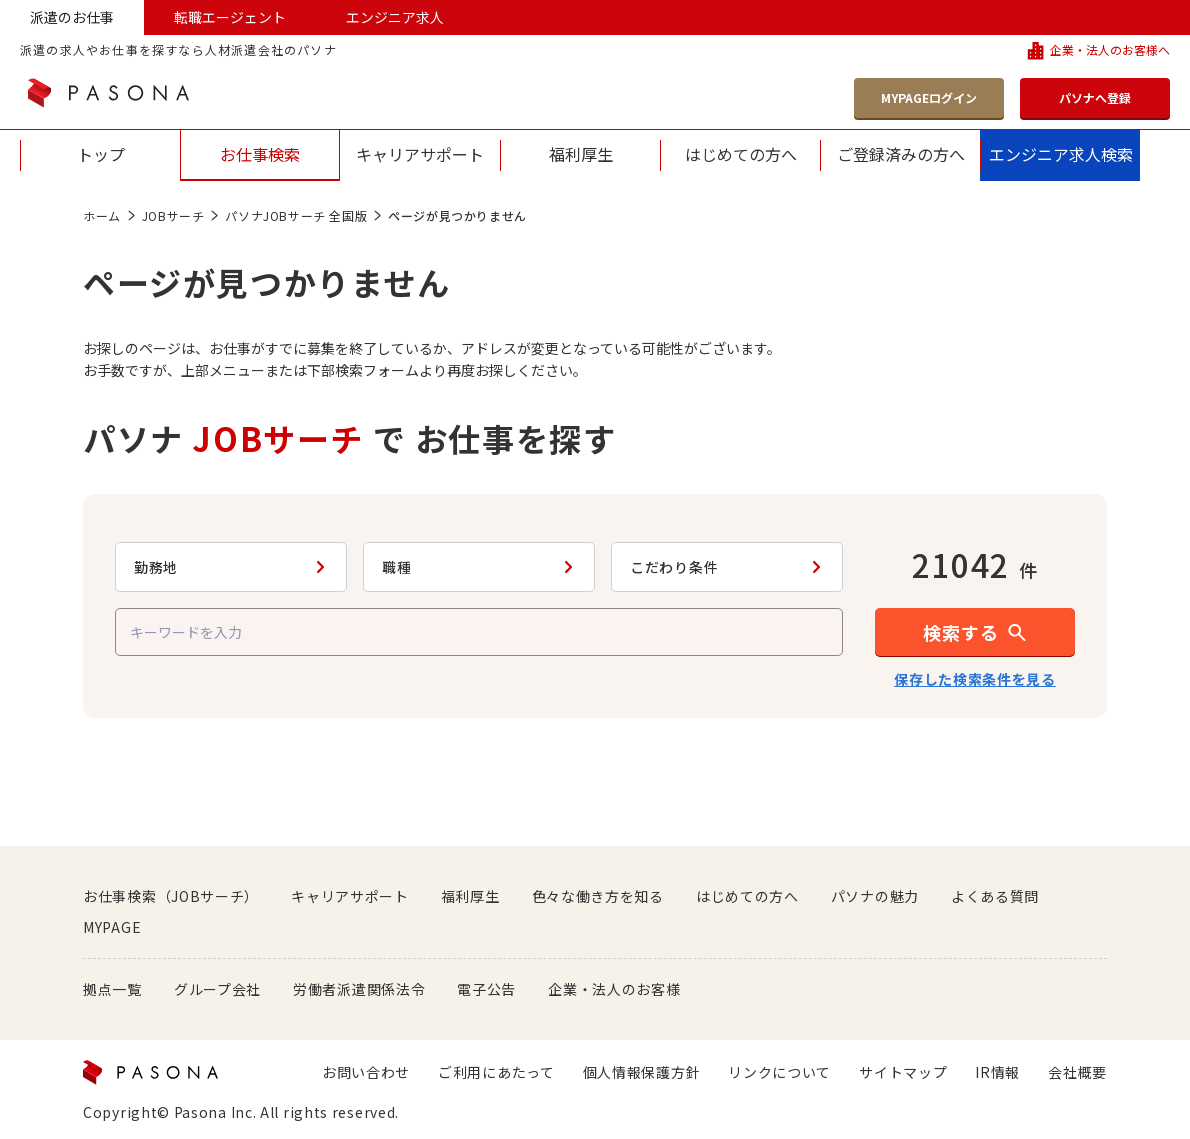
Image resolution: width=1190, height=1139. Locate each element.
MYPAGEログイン (929, 97)
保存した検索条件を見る (975, 679)
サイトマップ (903, 1072)
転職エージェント (230, 17)
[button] (975, 632)
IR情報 (997, 1072)
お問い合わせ (366, 1072)
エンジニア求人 (395, 17)
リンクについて (779, 1072)
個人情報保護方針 (642, 1072)
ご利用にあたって (496, 1072)
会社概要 (1077, 1072)
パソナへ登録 (1095, 97)
